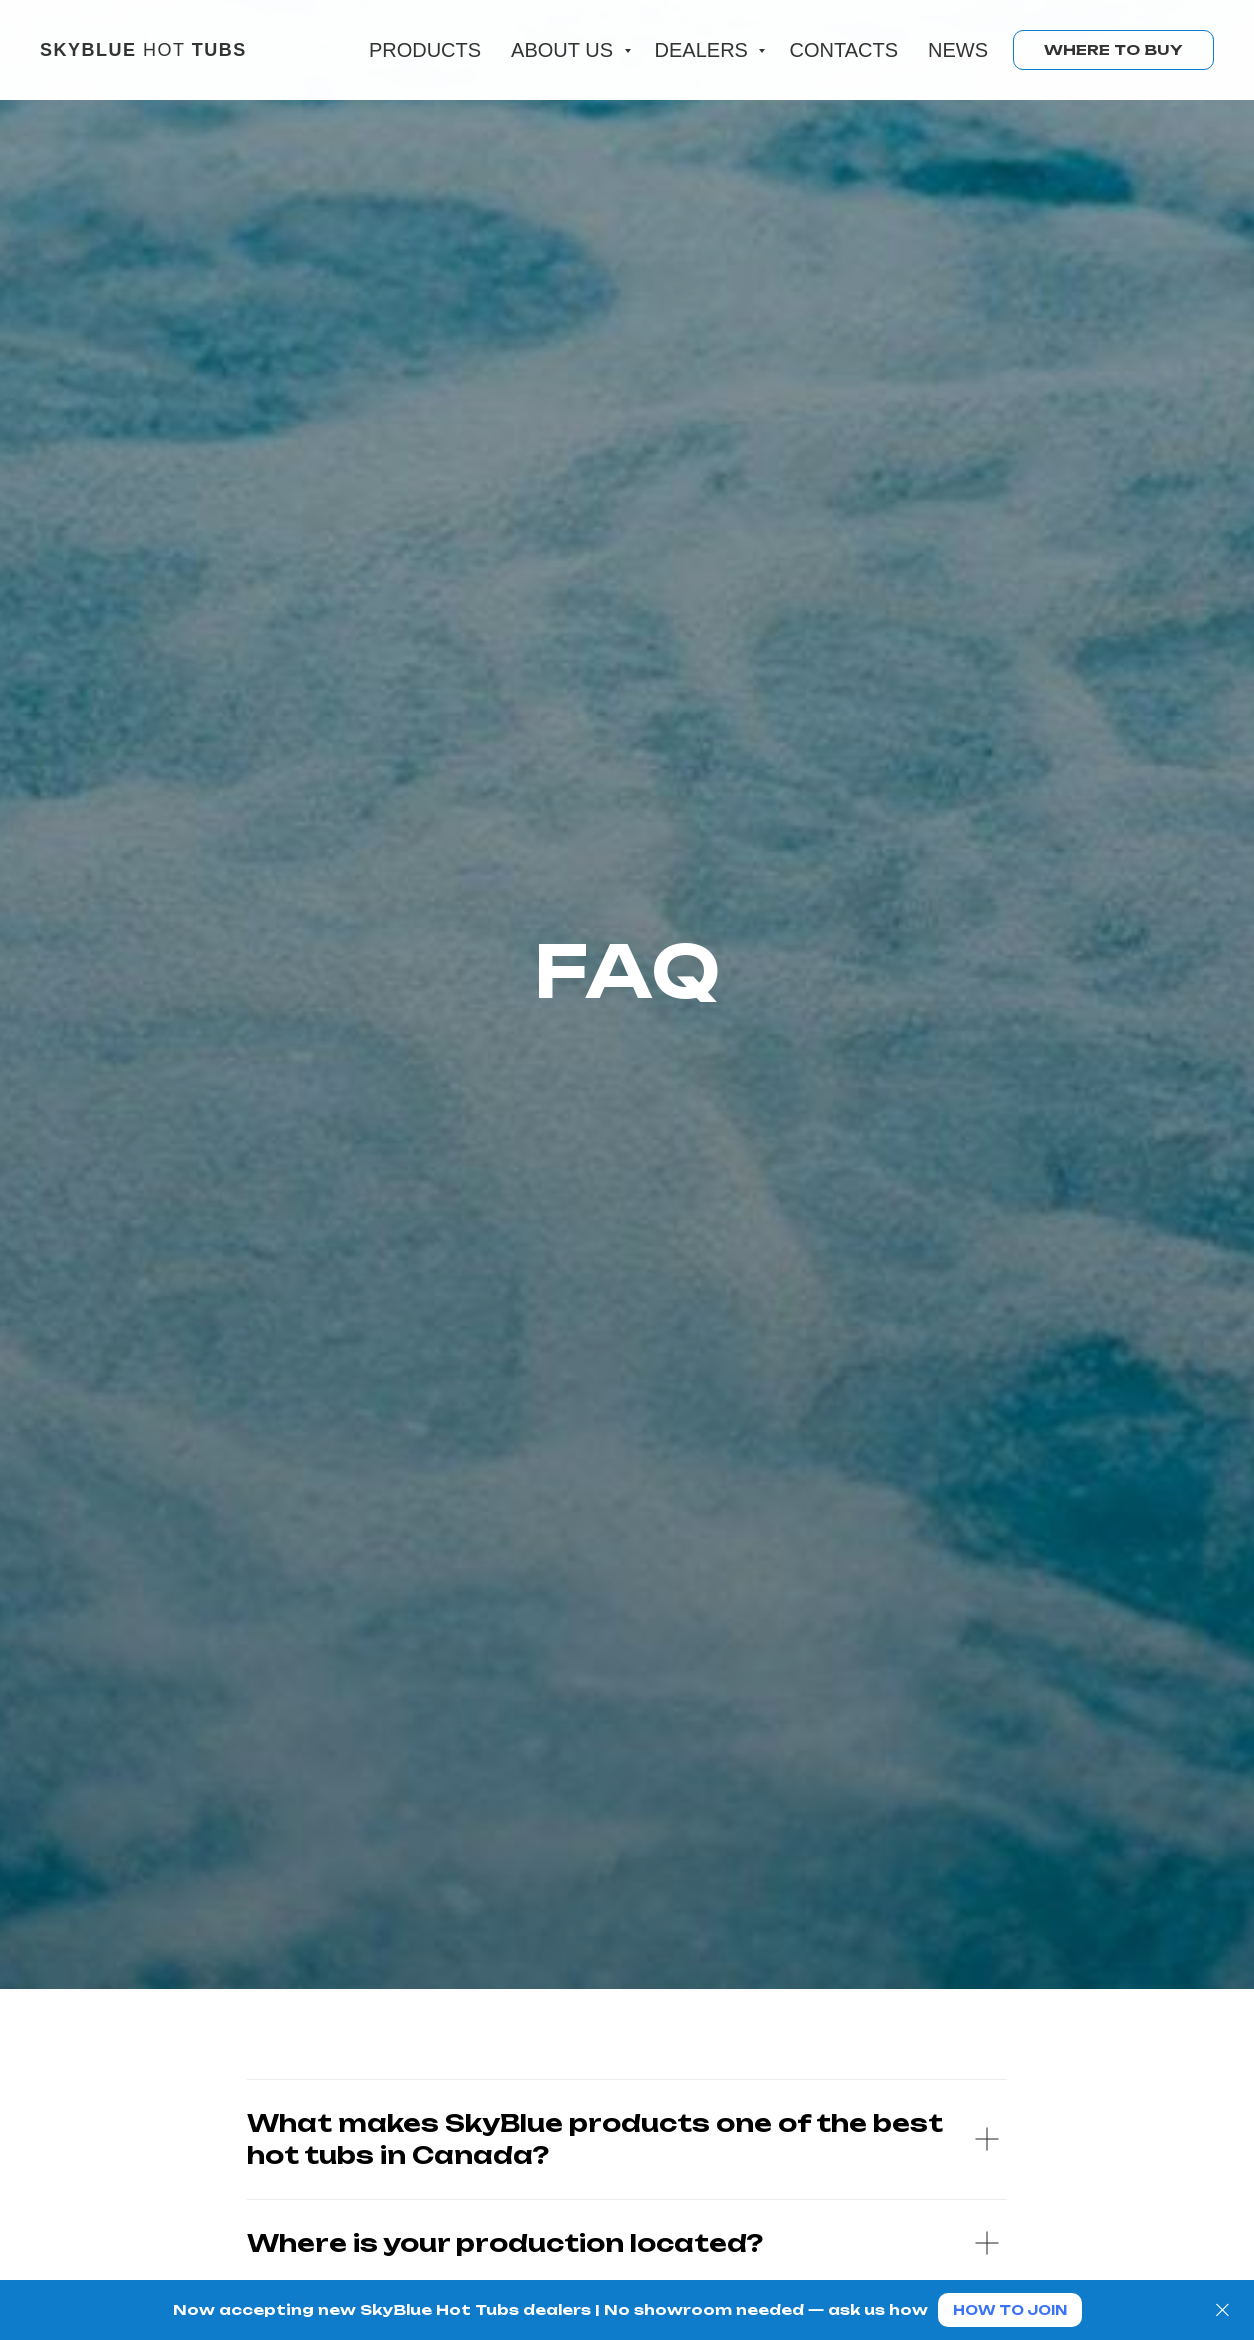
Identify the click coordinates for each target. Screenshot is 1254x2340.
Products (425, 50)
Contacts (843, 50)
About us (564, 50)
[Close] (1222, 2310)
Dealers (704, 50)
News (958, 50)
